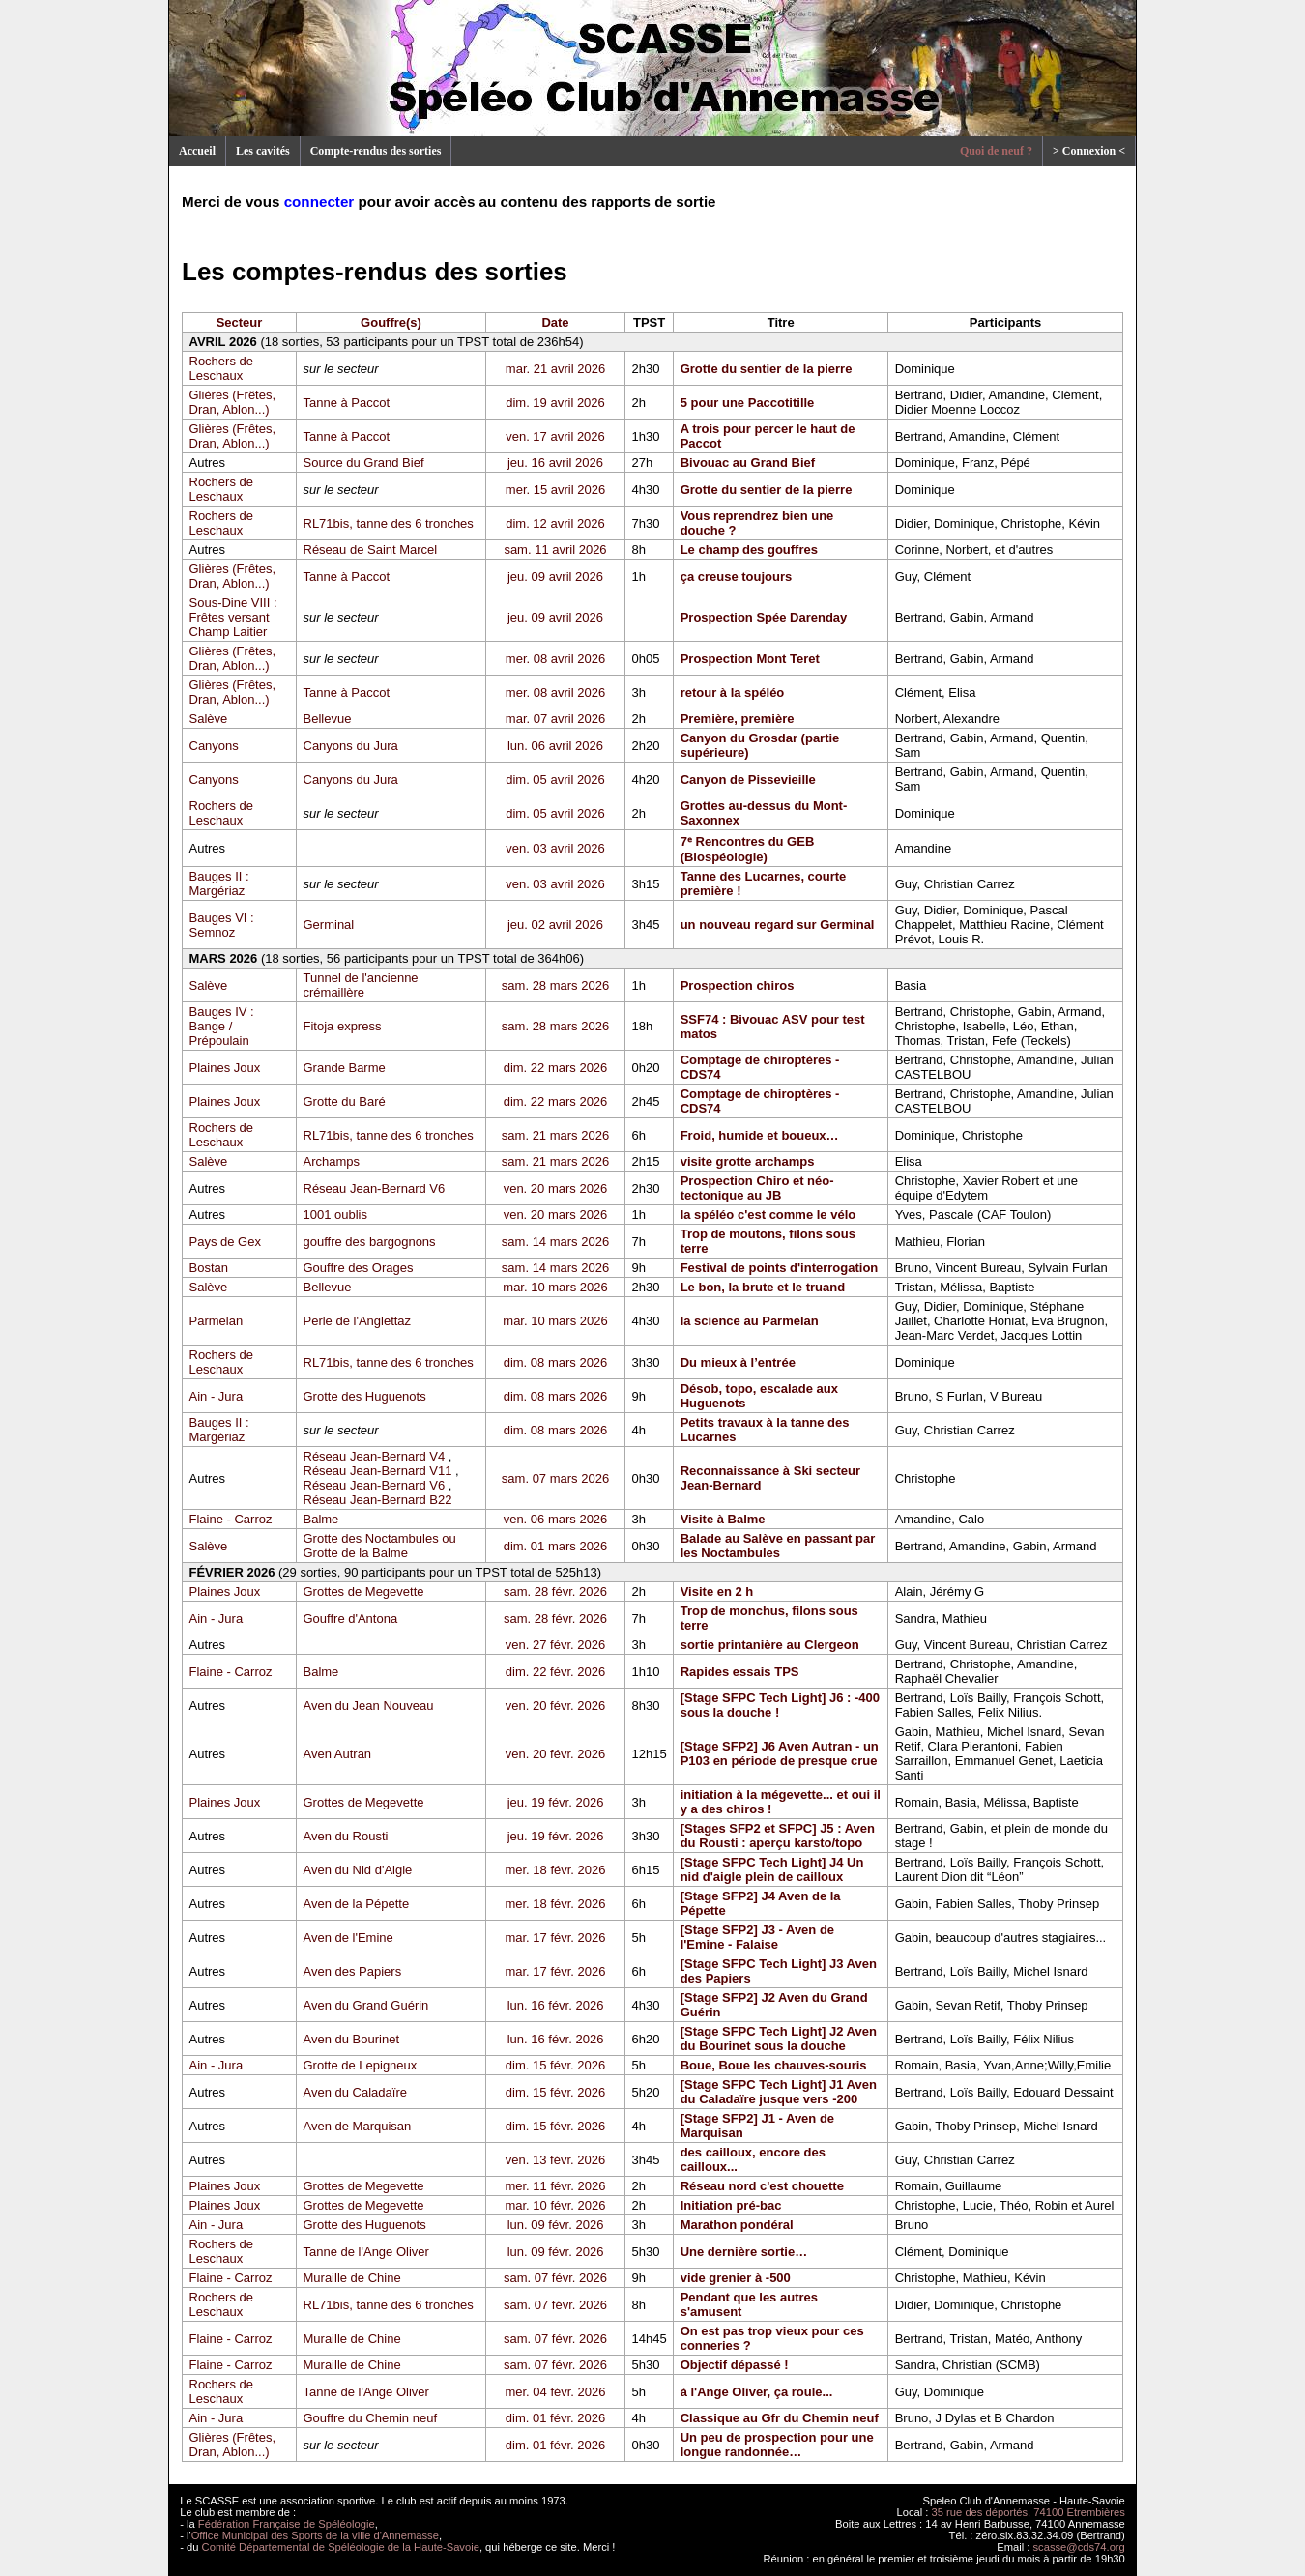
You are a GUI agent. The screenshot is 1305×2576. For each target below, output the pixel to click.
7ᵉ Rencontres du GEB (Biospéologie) (748, 849)
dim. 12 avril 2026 (555, 523)
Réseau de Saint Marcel (371, 549)
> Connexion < (1089, 151)
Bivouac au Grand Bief (748, 462)
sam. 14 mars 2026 (555, 1241)
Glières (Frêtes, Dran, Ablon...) (232, 402)
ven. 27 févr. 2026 (555, 1644)
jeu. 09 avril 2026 (555, 576)
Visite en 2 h (717, 1591)
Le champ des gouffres (749, 549)
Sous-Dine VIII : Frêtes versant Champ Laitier (233, 617)
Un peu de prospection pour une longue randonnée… (777, 2444)
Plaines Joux (225, 1067)
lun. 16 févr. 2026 (556, 2005)
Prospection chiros (738, 985)
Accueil (197, 151)
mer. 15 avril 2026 (555, 489)
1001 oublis (336, 1214)
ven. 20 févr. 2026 (555, 1705)
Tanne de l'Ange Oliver (366, 2251)
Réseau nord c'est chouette (762, 2186)
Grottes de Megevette (364, 1591)
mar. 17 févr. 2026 (555, 1937)
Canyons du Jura (351, 745)
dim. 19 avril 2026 (555, 402)
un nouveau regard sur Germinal (778, 924)
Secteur (240, 322)
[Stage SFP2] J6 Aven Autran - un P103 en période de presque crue (780, 1753)
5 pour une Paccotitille (748, 402)
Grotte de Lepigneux (361, 2065)
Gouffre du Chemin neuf (371, 2418)
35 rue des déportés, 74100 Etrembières (1028, 2512)
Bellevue (328, 718)
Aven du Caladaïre (355, 2092)
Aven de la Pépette (357, 1903)
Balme (321, 1519)
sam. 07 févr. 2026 (555, 2278)
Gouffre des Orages (359, 1267)
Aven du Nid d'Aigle (358, 1870)
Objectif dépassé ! (735, 2365)
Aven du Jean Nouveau (369, 1705)
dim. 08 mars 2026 (556, 1362)
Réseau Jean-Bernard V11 (378, 1470)
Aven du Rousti (346, 1836)
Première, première (738, 718)
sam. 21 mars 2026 (555, 1135)
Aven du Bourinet (352, 2039)
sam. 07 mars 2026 (555, 1478)
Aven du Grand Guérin (366, 2005)
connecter (319, 201)
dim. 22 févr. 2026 (555, 1671)
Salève (208, 718)
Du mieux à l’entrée (738, 1362)
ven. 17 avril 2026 (555, 436)
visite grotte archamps (748, 1161)
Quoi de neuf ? (996, 151)
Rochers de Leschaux (221, 368)
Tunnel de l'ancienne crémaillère (361, 984)
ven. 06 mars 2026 (556, 1519)
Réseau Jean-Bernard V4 (375, 1456)
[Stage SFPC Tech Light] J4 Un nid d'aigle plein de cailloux (772, 1869)
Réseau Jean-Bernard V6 (375, 1188)
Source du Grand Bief (364, 462)
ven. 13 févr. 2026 (555, 2160)
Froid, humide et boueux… (760, 1135)
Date (554, 322)
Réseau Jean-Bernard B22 (378, 1499)
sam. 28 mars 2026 (555, 985)
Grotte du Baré (345, 1101)
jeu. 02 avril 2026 (555, 924)
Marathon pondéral (737, 2224)
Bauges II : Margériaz (219, 883)
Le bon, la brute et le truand (763, 1287)
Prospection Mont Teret (750, 658)
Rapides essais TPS (740, 1671)
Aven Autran (338, 1754)
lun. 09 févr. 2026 (556, 2224)
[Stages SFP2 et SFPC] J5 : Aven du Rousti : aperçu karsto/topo (778, 1835)
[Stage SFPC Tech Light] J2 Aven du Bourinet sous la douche (779, 2038)
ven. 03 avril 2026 (555, 848)
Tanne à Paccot (347, 402)
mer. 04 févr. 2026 (555, 2392)
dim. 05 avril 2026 (555, 779)
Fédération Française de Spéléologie (286, 2524)
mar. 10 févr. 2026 (555, 2205)
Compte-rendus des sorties (376, 151)
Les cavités (263, 151)
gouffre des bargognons (370, 1241)
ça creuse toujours (737, 576)
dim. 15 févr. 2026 (555, 2065)
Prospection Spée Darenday (764, 617)
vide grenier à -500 (736, 2278)
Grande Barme (345, 1067)
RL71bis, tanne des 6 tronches (389, 523)
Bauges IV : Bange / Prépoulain (221, 1026)
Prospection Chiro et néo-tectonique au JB (757, 1187)
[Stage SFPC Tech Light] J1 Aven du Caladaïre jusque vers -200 (779, 2091)
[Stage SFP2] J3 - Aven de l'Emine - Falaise (757, 1937)
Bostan (208, 1267)
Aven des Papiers (353, 1971)
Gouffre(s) (391, 322)
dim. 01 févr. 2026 (555, 2418)
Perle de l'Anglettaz (358, 1321)
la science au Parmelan (750, 1321)
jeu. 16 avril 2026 (555, 462)
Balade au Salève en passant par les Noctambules (778, 1545)
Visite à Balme (723, 1519)
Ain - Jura (216, 1396)
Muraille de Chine (352, 2278)
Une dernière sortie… (744, 2251)
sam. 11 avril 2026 (555, 549)
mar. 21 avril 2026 (555, 369)
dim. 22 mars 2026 (556, 1067)
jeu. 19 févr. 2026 (556, 1802)
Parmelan (216, 1321)
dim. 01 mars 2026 (556, 1546)
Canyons (214, 745)
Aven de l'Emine (348, 1937)
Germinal (329, 924)
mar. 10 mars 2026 (555, 1287)
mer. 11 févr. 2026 (555, 2186)
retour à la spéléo (733, 692)
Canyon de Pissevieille (748, 779)
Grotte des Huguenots (365, 1396)
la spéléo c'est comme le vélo (768, 1214)
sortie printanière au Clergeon (770, 1644)
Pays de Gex (225, 1241)
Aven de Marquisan (358, 2126)
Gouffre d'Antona (351, 1618)
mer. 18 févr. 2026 (555, 1870)
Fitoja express (343, 1026)
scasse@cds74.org (1079, 2547)
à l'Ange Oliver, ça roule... (757, 2392)
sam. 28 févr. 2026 (555, 1591)
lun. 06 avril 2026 (555, 745)
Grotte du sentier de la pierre (767, 369)
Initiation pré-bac (731, 2205)
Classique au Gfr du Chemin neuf (780, 2418)
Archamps (332, 1161)
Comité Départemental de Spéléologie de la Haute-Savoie (340, 2547)
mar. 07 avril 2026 (555, 718)
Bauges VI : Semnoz (221, 925)
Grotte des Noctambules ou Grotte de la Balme (380, 1545)
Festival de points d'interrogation (780, 1267)
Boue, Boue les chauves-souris (774, 2065)
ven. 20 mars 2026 (556, 1188)
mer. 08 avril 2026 (555, 658)
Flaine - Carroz (231, 1519)
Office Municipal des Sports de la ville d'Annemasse (315, 2535)
